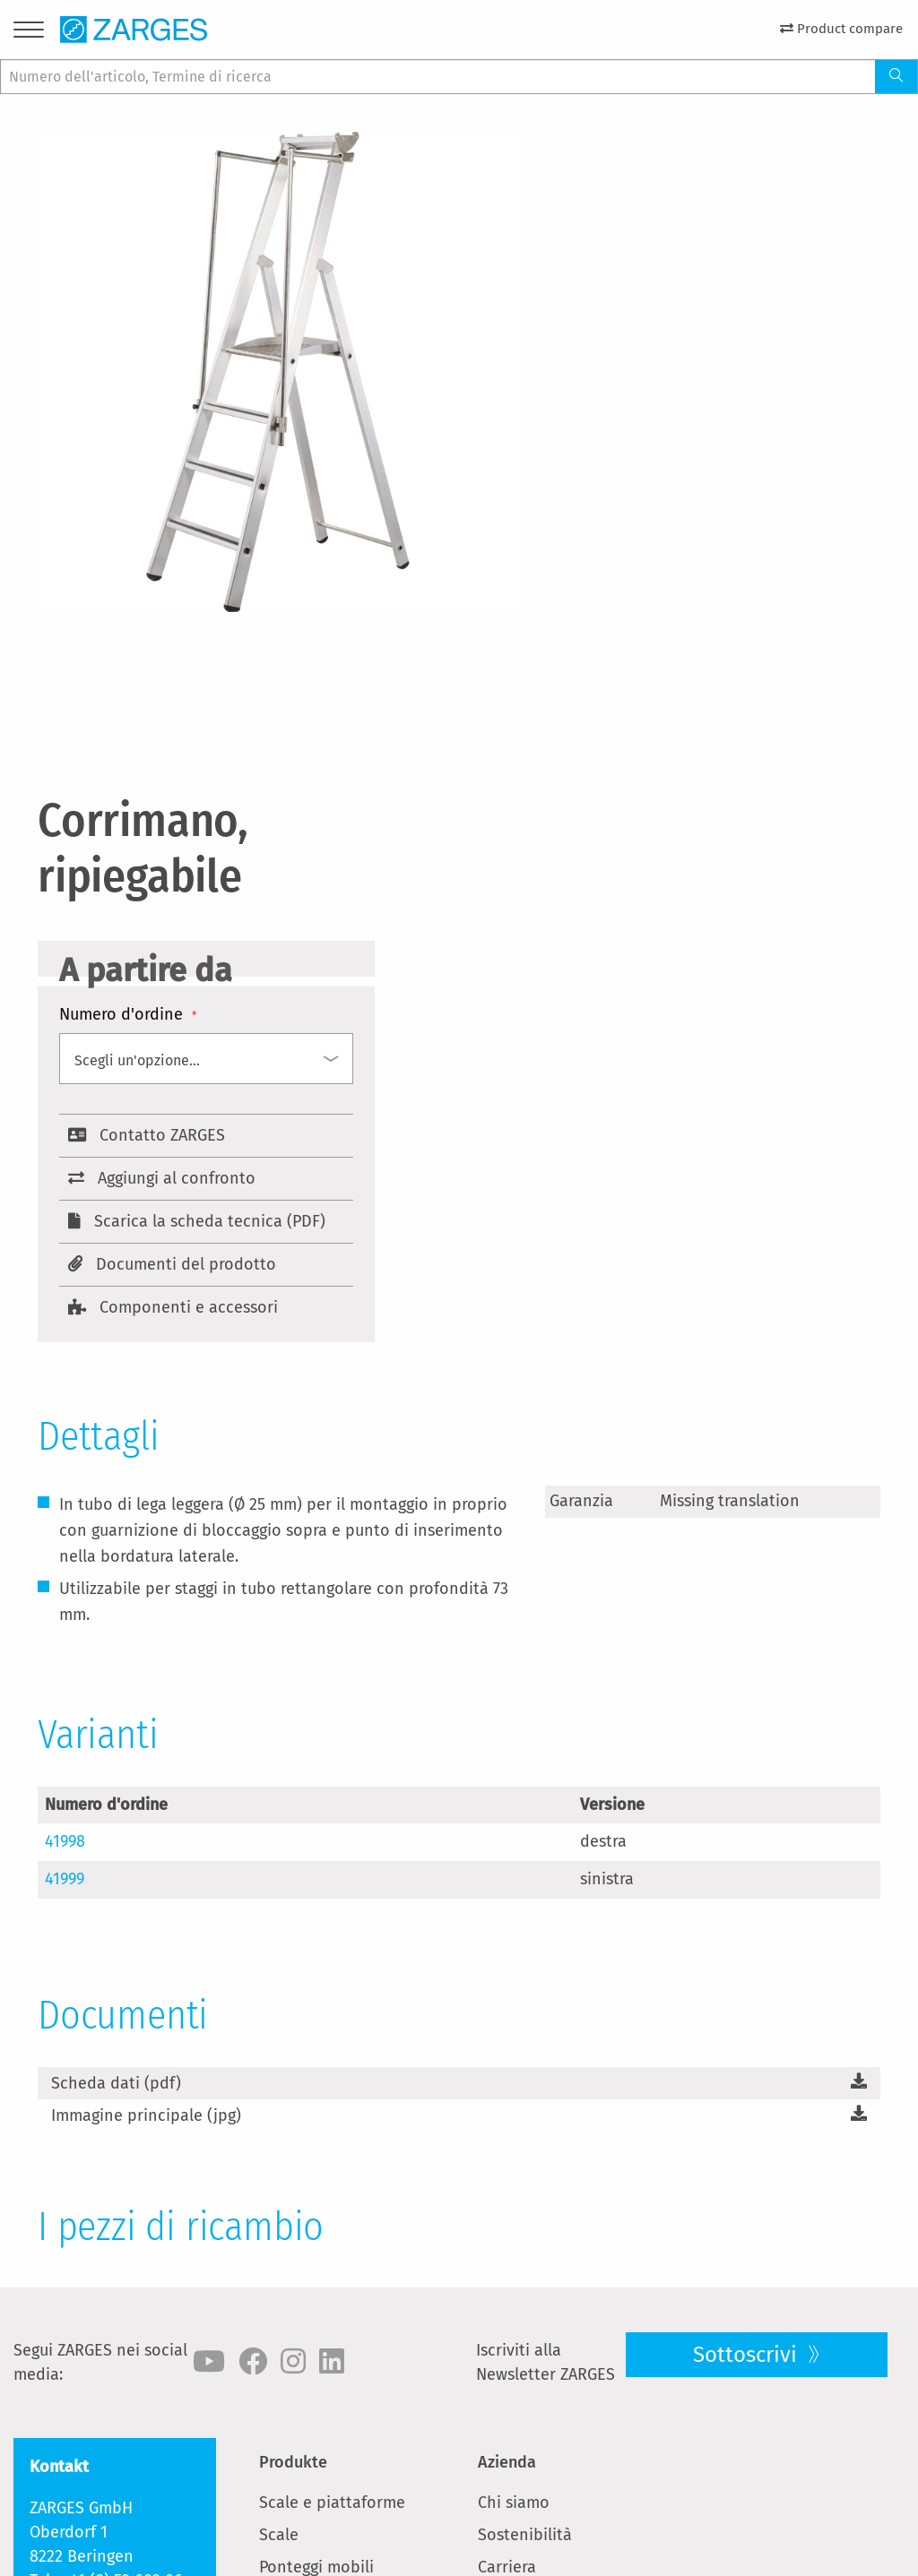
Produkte (293, 2462)
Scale (279, 2535)
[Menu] (28, 33)
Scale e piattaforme (332, 2502)
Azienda (507, 2462)
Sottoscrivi (747, 2354)
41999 (64, 1879)
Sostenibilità (525, 2535)
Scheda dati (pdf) (116, 2083)
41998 (65, 1841)
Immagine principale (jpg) (146, 2115)
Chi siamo (514, 2502)
